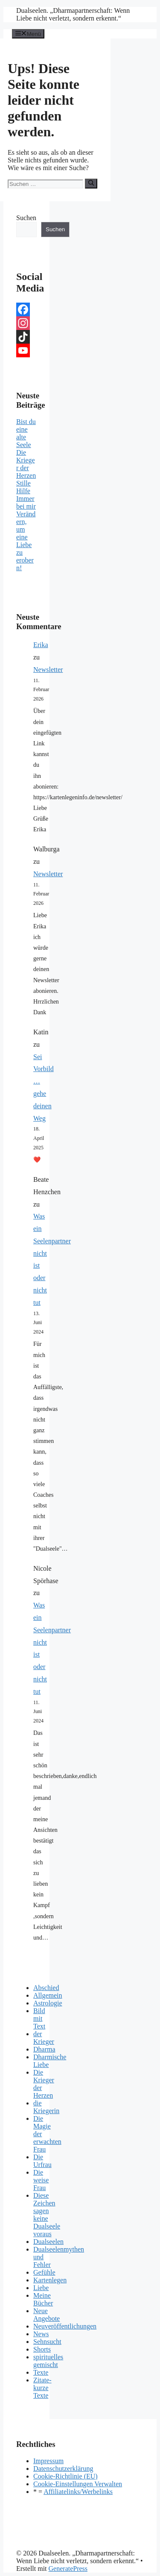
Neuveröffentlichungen (64, 2326)
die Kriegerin (46, 2106)
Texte (40, 2372)
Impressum (48, 2460)
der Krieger (43, 2037)
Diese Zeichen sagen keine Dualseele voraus (46, 2214)
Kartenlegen (50, 2280)
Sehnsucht (47, 2341)
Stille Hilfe (23, 487)
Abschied (46, 1987)
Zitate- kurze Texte (42, 2387)
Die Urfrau (42, 2160)
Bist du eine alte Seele (26, 433)
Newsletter (48, 669)
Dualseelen (48, 2241)
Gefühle (44, 2272)
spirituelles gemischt (48, 2360)
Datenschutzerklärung (63, 2468)
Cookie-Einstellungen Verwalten (77, 2484)
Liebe (41, 2287)
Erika (40, 644)
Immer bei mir (26, 502)
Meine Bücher (43, 2299)
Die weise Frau (41, 2180)
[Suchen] (91, 183)
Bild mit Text (39, 2018)
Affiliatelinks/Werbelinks (78, 2491)
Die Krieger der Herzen (26, 464)
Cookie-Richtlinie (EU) (65, 2476)
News (41, 2334)
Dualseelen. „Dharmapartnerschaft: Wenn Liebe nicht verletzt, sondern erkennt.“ (73, 14)
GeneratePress (68, 2568)
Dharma (44, 2049)
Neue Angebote (46, 2314)
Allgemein (47, 1995)
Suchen (26, 217)
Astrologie (47, 2003)
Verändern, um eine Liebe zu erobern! (25, 540)
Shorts (42, 2349)
